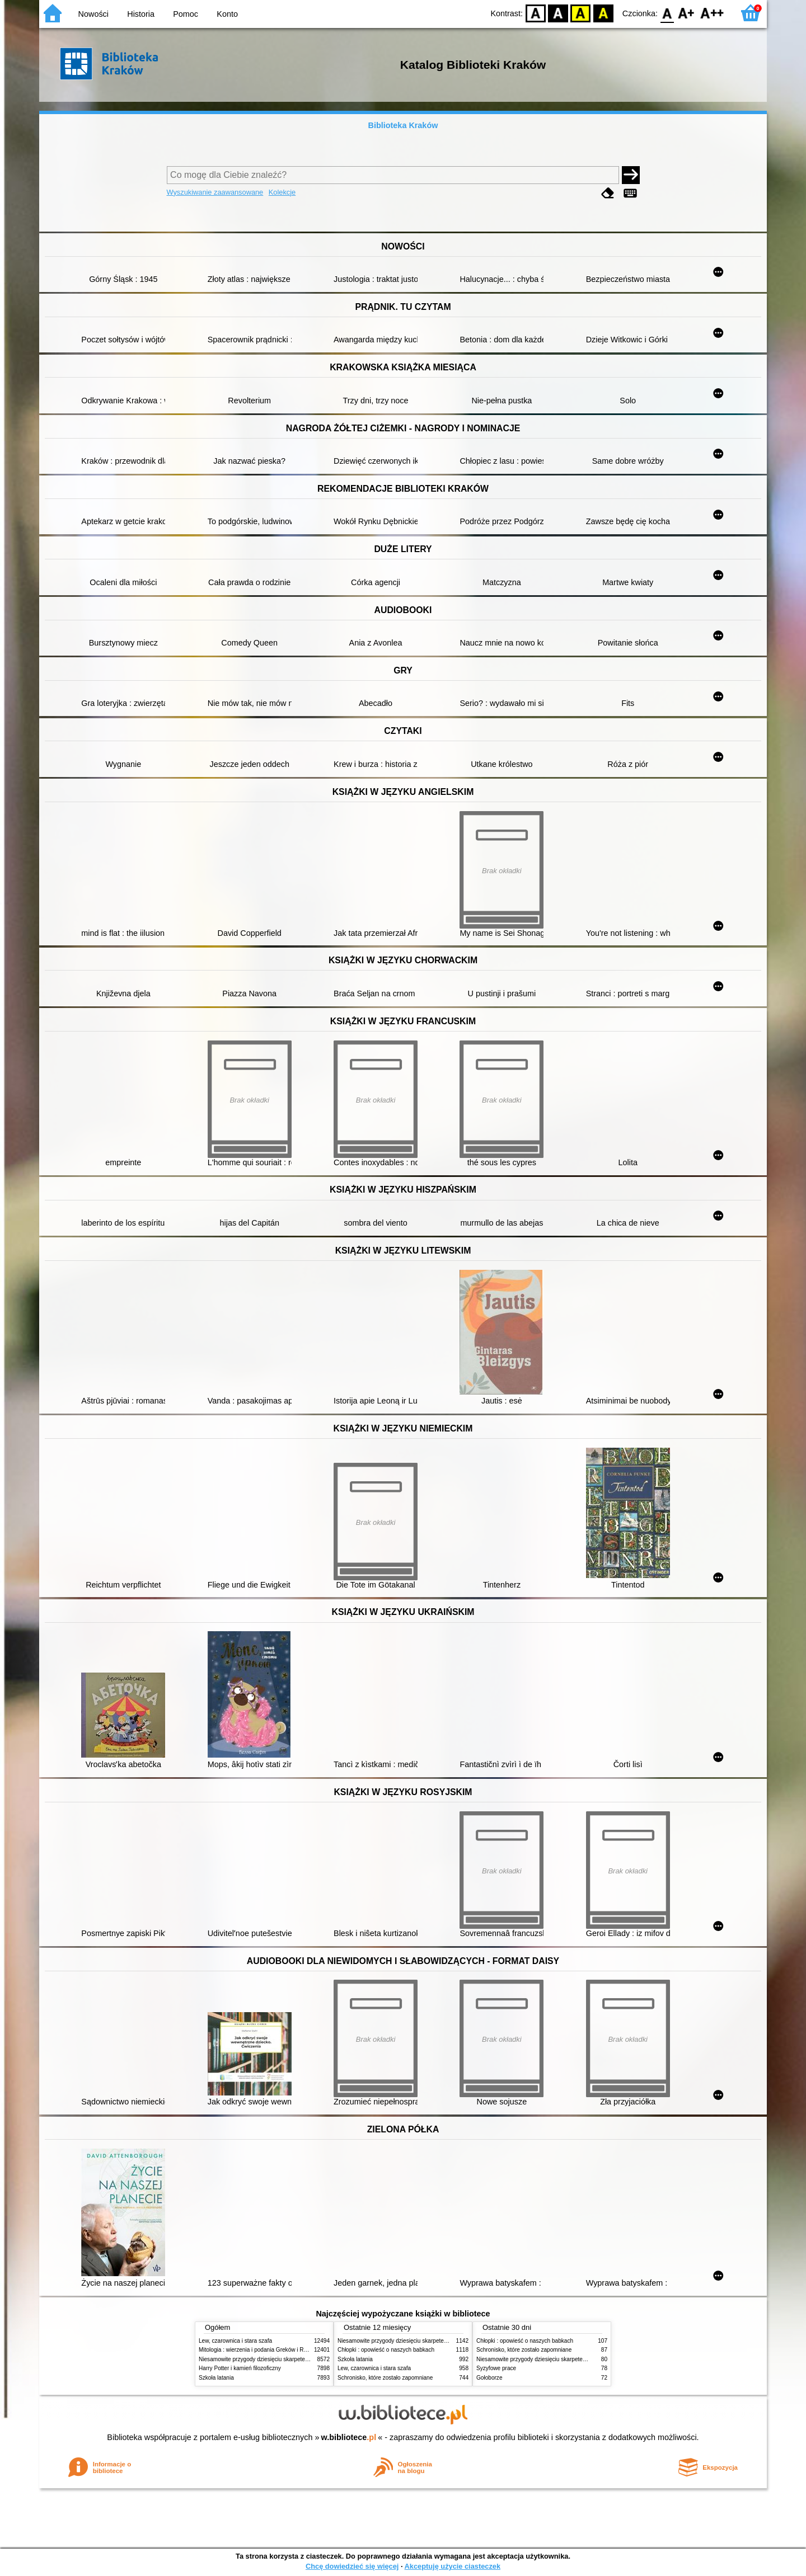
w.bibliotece (349, 2437)
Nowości (93, 14)
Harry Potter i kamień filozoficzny (240, 2368)
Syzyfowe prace (496, 2368)
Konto (227, 14)
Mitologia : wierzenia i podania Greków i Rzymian (260, 2350)
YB (581, 12)
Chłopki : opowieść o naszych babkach (386, 2350)
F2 (712, 12)
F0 (667, 12)
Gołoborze (489, 2378)
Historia (140, 14)
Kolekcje (282, 192)
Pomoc (185, 14)
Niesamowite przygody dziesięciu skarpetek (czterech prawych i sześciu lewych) (299, 2359)
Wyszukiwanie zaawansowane (215, 192)
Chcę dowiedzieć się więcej (352, 2566)
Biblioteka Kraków (403, 125)
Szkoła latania (216, 2378)
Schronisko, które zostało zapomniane (385, 2378)
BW (558, 12)
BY (603, 12)
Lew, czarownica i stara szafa (235, 2341)
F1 (686, 12)
